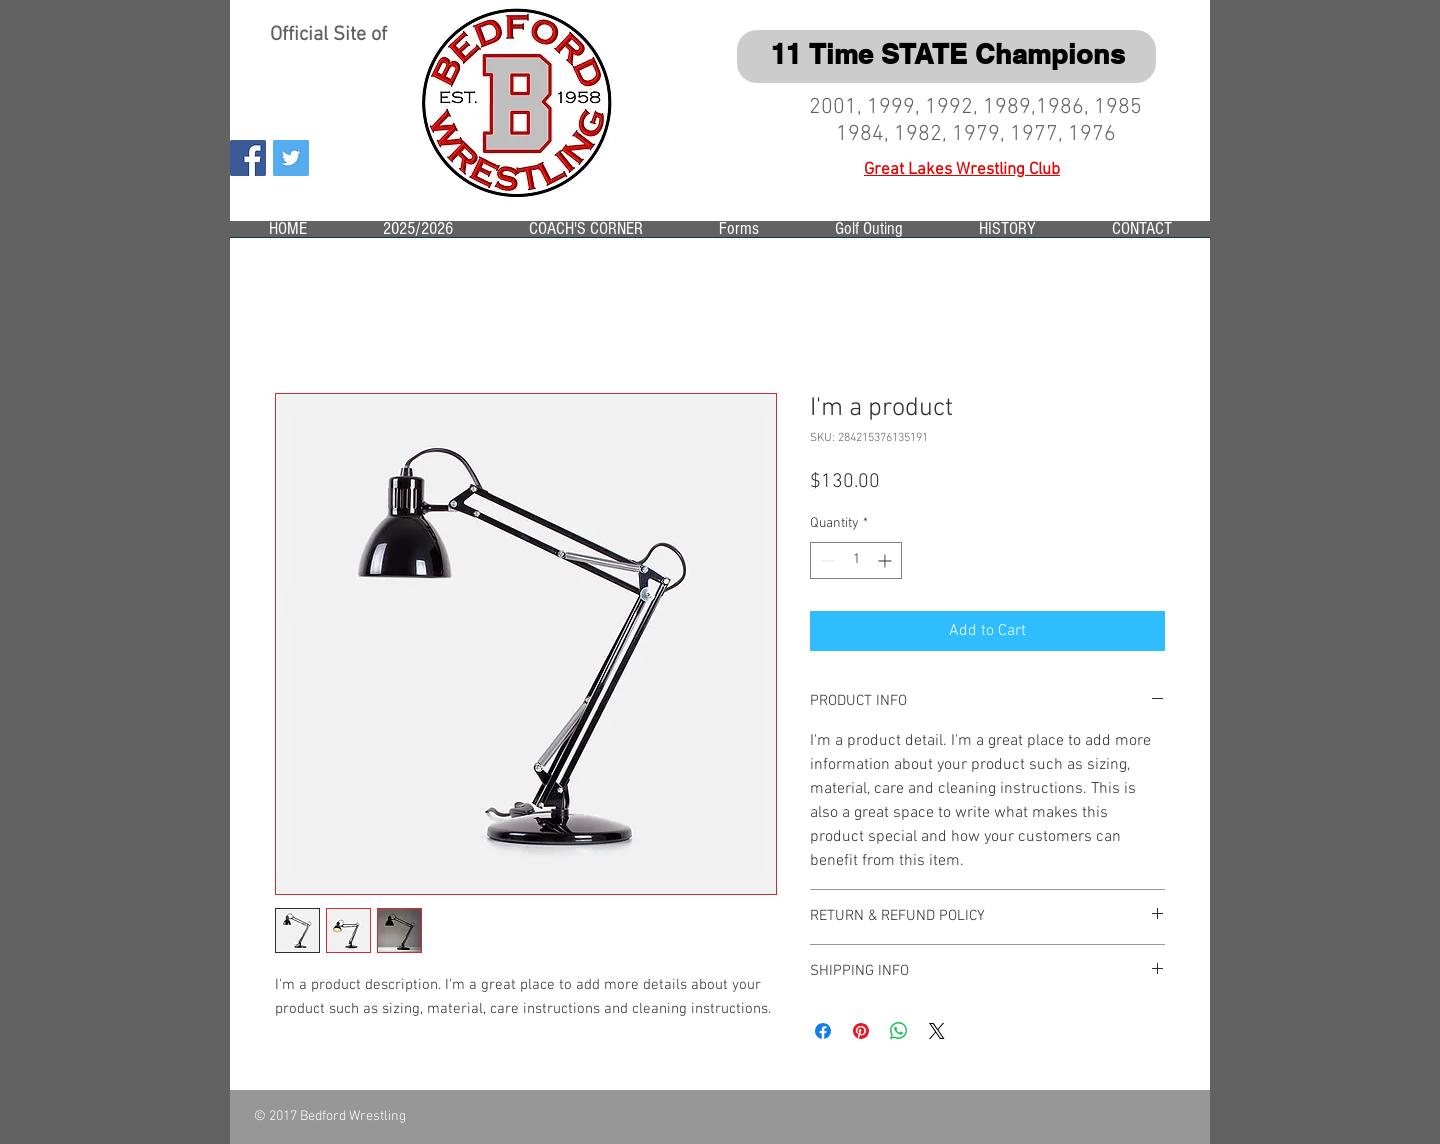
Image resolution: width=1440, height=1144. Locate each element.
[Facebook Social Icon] (248, 158)
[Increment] (886, 560)
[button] (418, 235)
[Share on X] (937, 1031)
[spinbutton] (856, 560)
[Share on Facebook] (823, 1031)
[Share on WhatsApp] (899, 1031)
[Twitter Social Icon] (291, 158)
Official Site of (331, 35)
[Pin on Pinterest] (861, 1031)
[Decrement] (825, 560)
